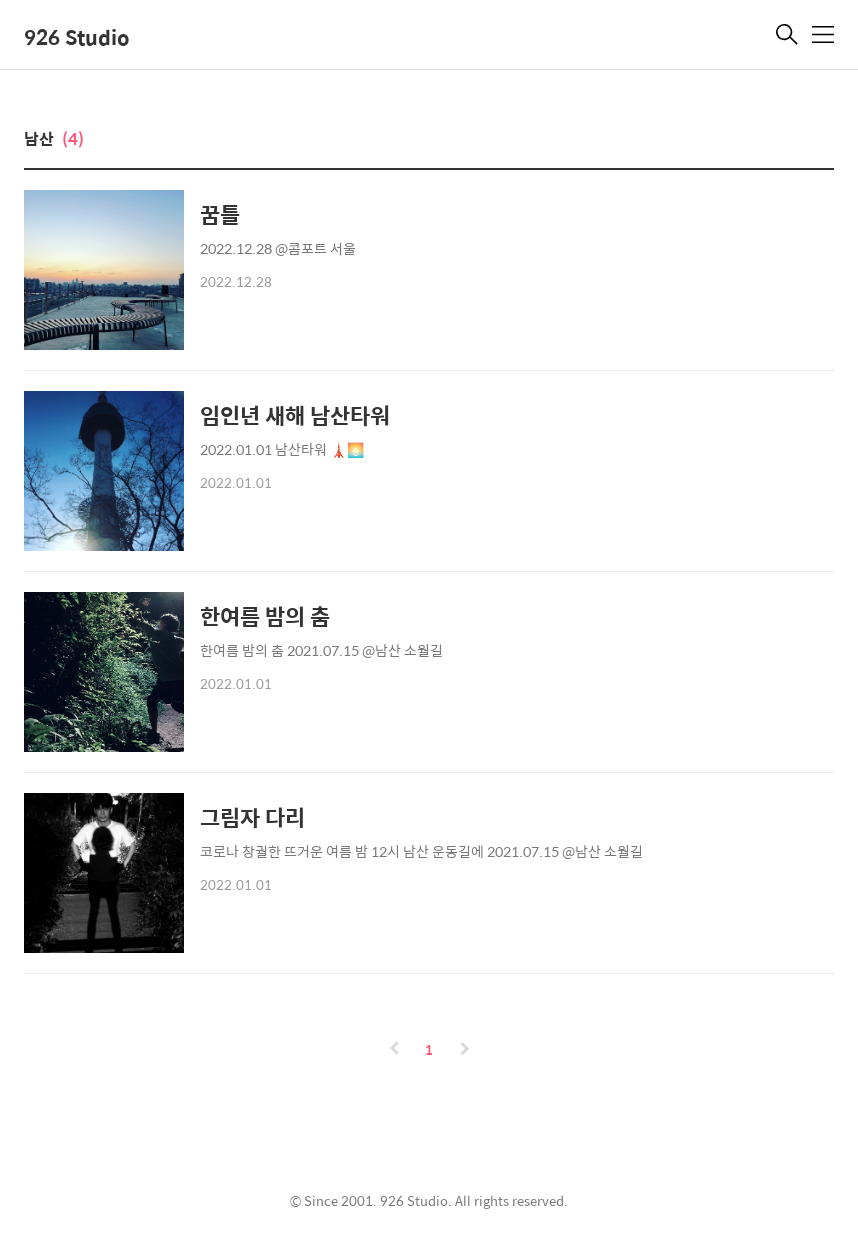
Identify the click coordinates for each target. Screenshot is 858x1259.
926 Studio (77, 36)
